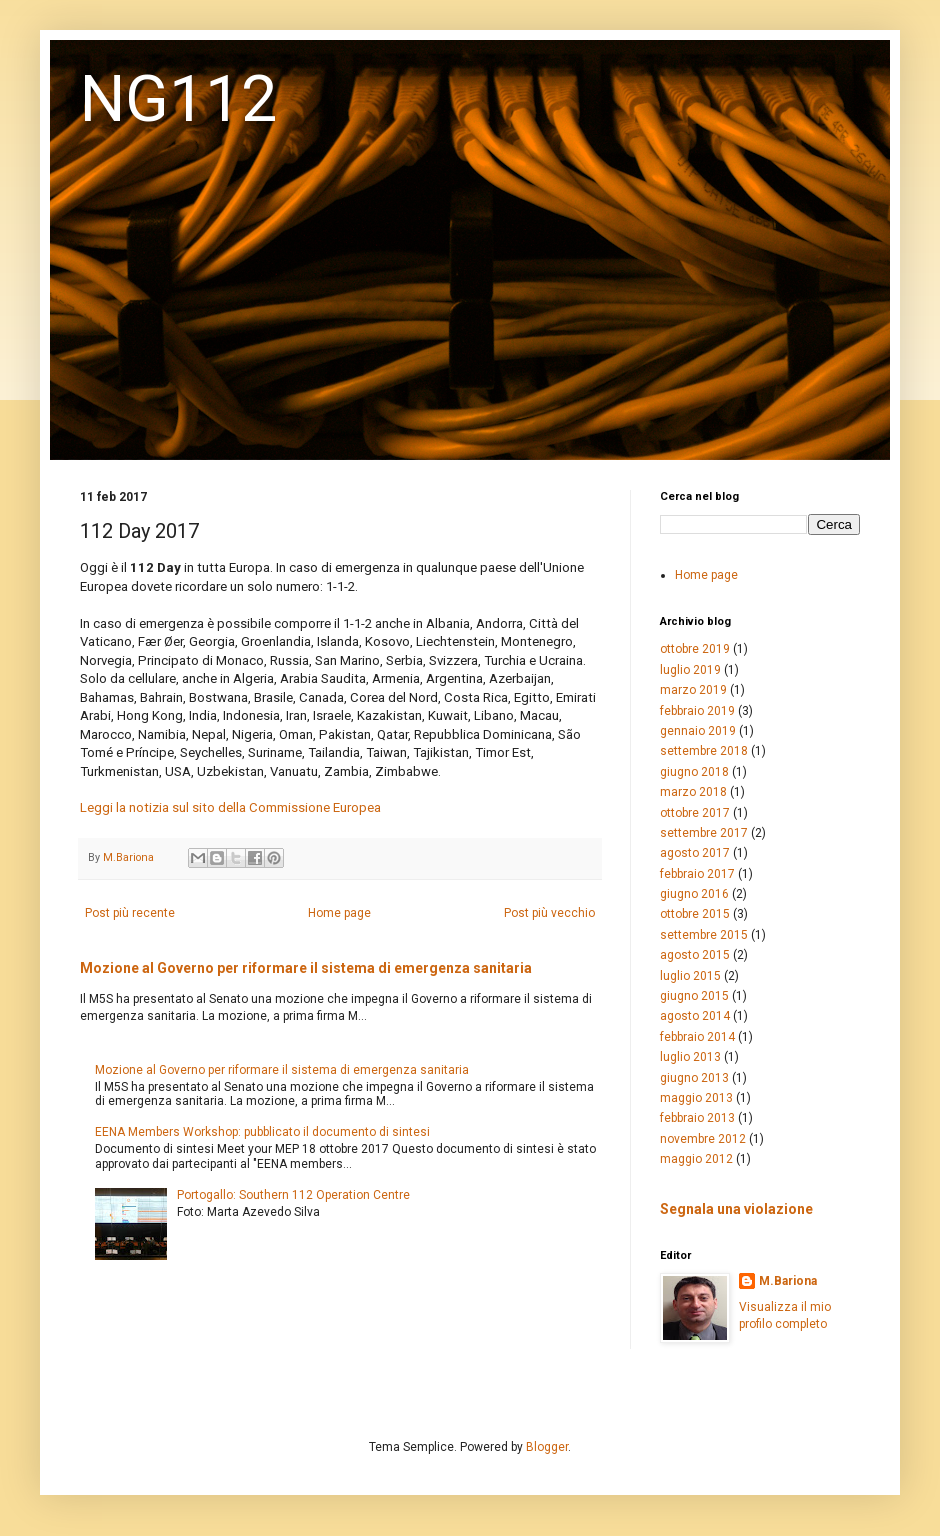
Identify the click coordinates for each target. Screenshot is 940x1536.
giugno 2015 (694, 996)
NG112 (178, 99)
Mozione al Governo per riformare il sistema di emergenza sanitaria (306, 968)
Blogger (547, 1447)
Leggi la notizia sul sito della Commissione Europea (230, 807)
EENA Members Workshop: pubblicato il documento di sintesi (262, 1132)
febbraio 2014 (697, 1037)
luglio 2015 (690, 976)
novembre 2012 (703, 1139)
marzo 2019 (693, 690)
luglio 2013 (690, 1057)
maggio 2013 (696, 1098)
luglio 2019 (690, 670)
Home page (339, 913)
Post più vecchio (549, 913)
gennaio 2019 (698, 731)
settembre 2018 (704, 751)
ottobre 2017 (695, 813)
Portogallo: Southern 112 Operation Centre (293, 1195)
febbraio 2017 (697, 874)
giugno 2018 (694, 772)
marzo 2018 (693, 792)
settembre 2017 (704, 833)
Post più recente (130, 913)
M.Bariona (788, 1281)
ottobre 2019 (695, 649)
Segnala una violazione (736, 1209)
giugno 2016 (694, 894)
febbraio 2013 (697, 1118)
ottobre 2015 (695, 914)
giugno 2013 (694, 1078)
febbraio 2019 (697, 711)
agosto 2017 (695, 853)
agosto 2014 (695, 1016)
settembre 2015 (704, 935)
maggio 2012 (696, 1159)
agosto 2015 (695, 955)
